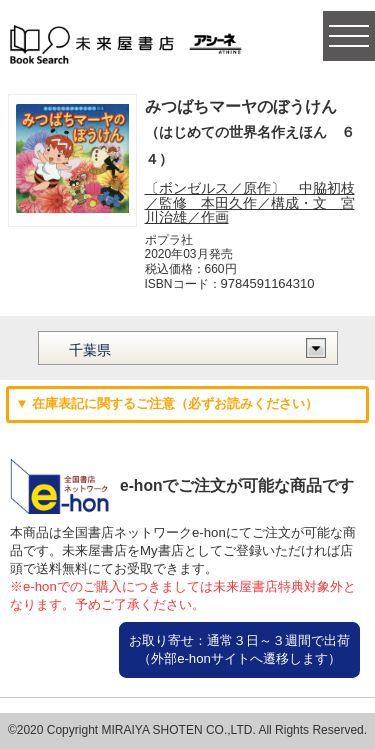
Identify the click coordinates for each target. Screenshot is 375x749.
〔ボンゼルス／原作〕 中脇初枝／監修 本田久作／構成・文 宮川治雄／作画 (250, 202)
